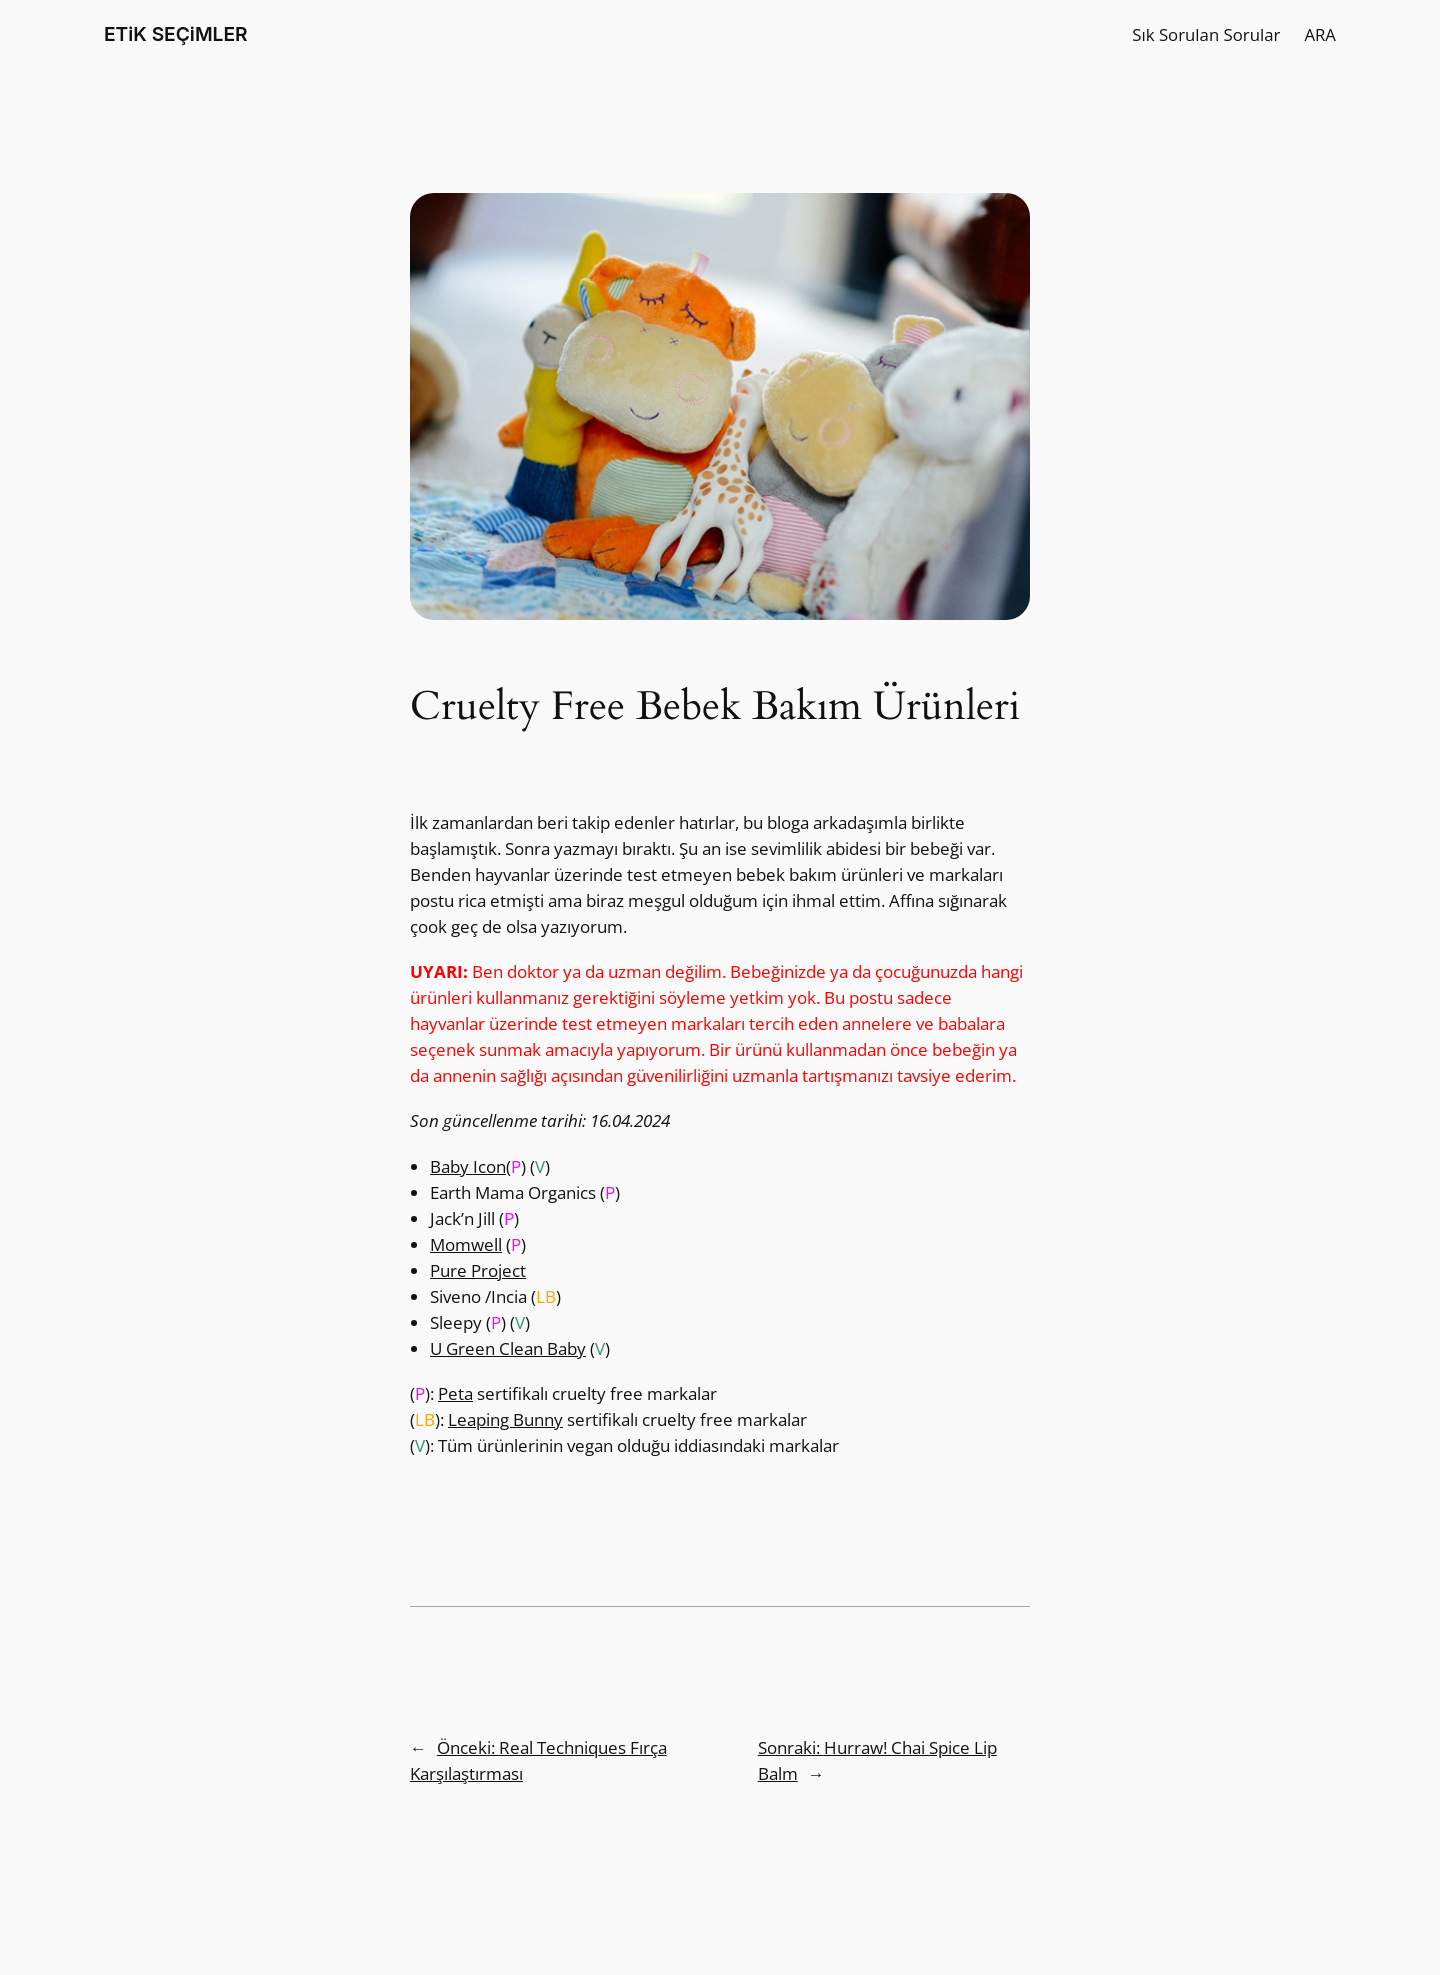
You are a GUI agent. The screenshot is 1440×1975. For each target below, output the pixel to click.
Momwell (466, 1244)
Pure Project (478, 1270)
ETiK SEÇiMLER (176, 34)
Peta (455, 1393)
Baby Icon (468, 1166)
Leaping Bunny (505, 1419)
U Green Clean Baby (508, 1348)
